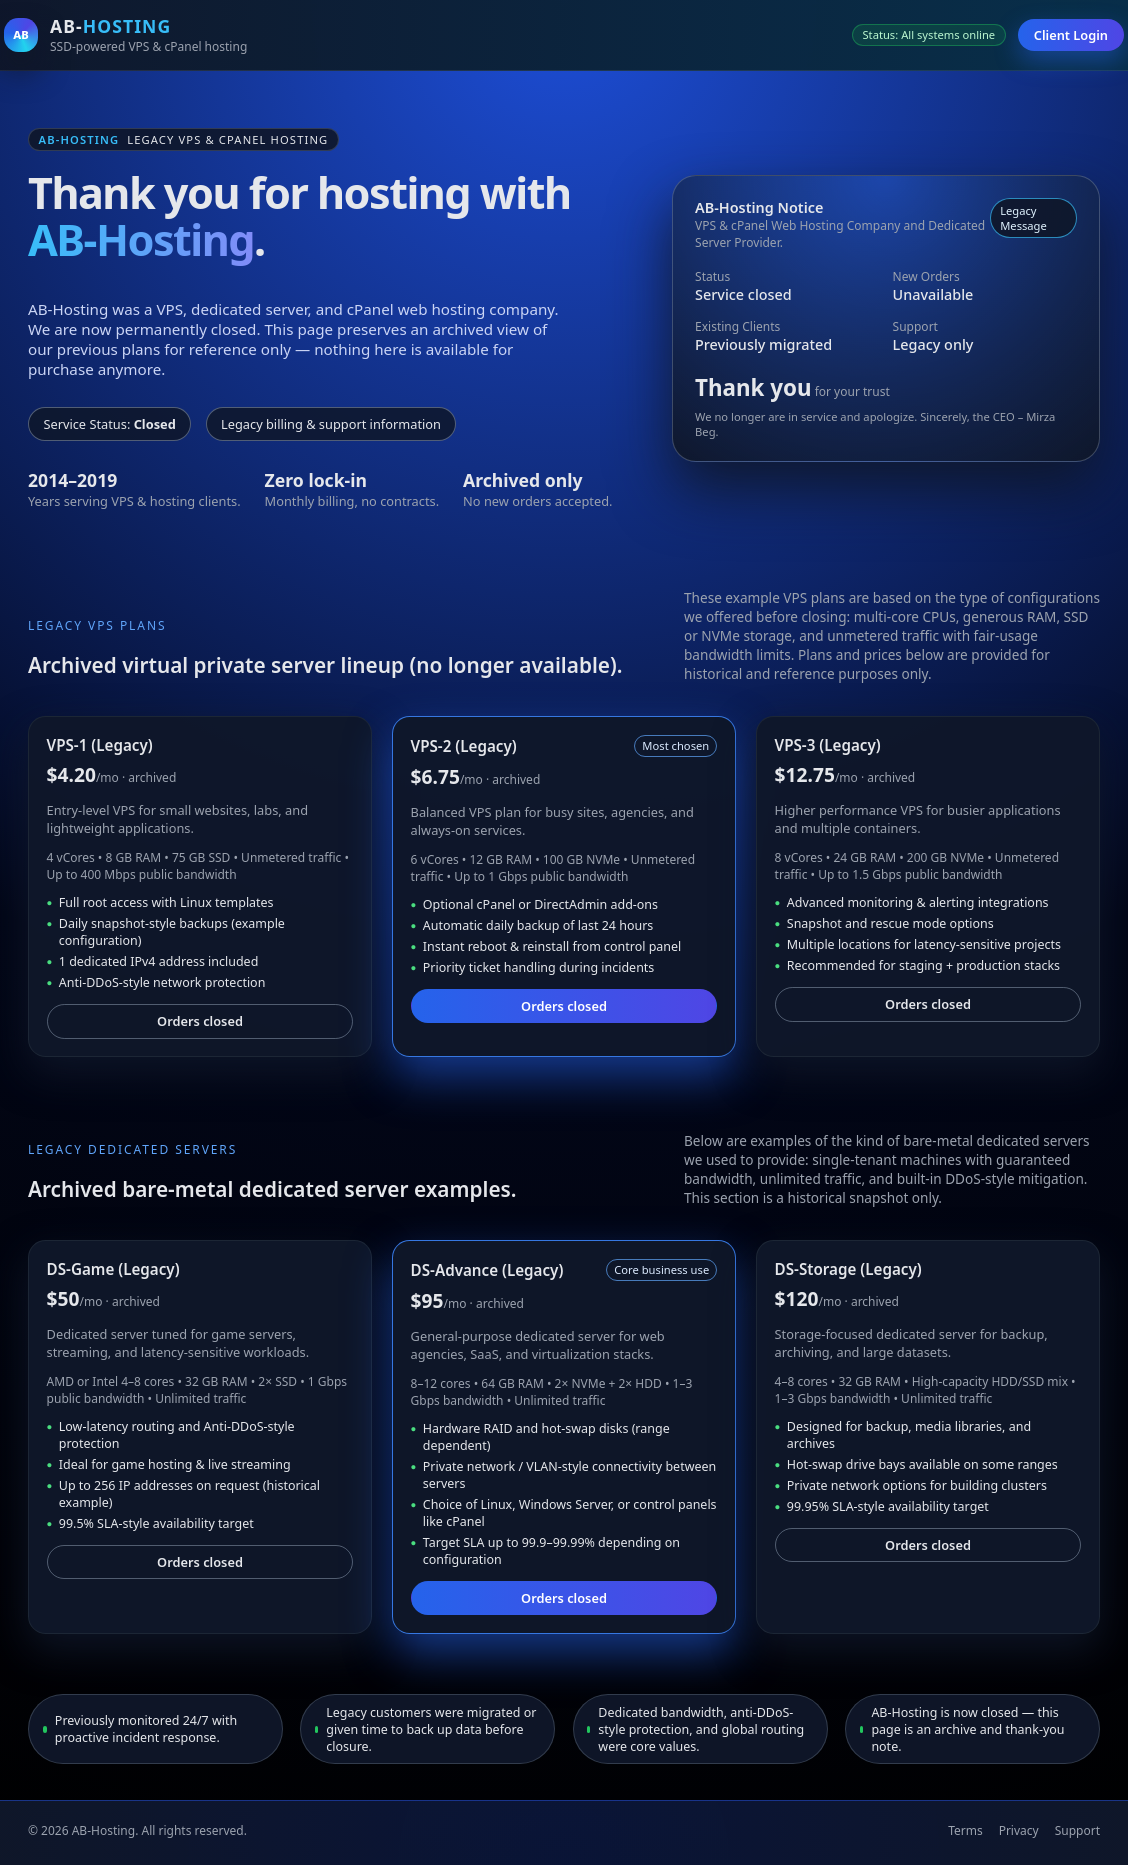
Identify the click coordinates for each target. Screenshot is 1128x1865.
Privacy (1019, 1830)
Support (1077, 1830)
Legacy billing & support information (331, 424)
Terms (965, 1830)
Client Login (1071, 35)
